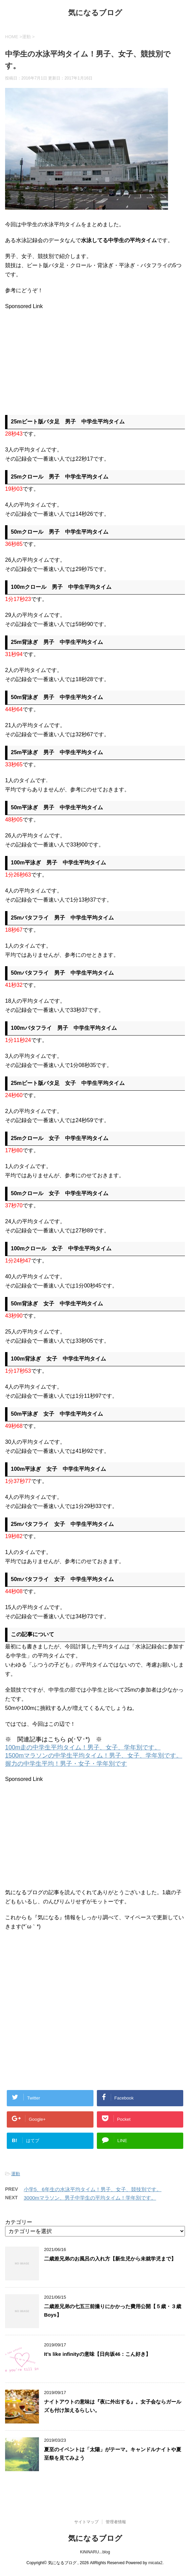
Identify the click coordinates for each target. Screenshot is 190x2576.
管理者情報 (116, 2522)
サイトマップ (86, 2522)
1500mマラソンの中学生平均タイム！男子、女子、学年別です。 (93, 1755)
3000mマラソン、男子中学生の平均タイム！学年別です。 (90, 2198)
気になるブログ (95, 13)
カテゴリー (18, 2222)
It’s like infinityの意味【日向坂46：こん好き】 (97, 2354)
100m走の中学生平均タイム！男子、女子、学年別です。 (83, 1747)
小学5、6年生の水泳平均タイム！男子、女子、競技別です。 (93, 2189)
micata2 (155, 2562)
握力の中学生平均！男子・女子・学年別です (66, 1763)
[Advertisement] (62, 358)
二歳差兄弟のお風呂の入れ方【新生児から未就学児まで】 (110, 2258)
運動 (15, 2173)
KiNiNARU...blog (95, 2552)
